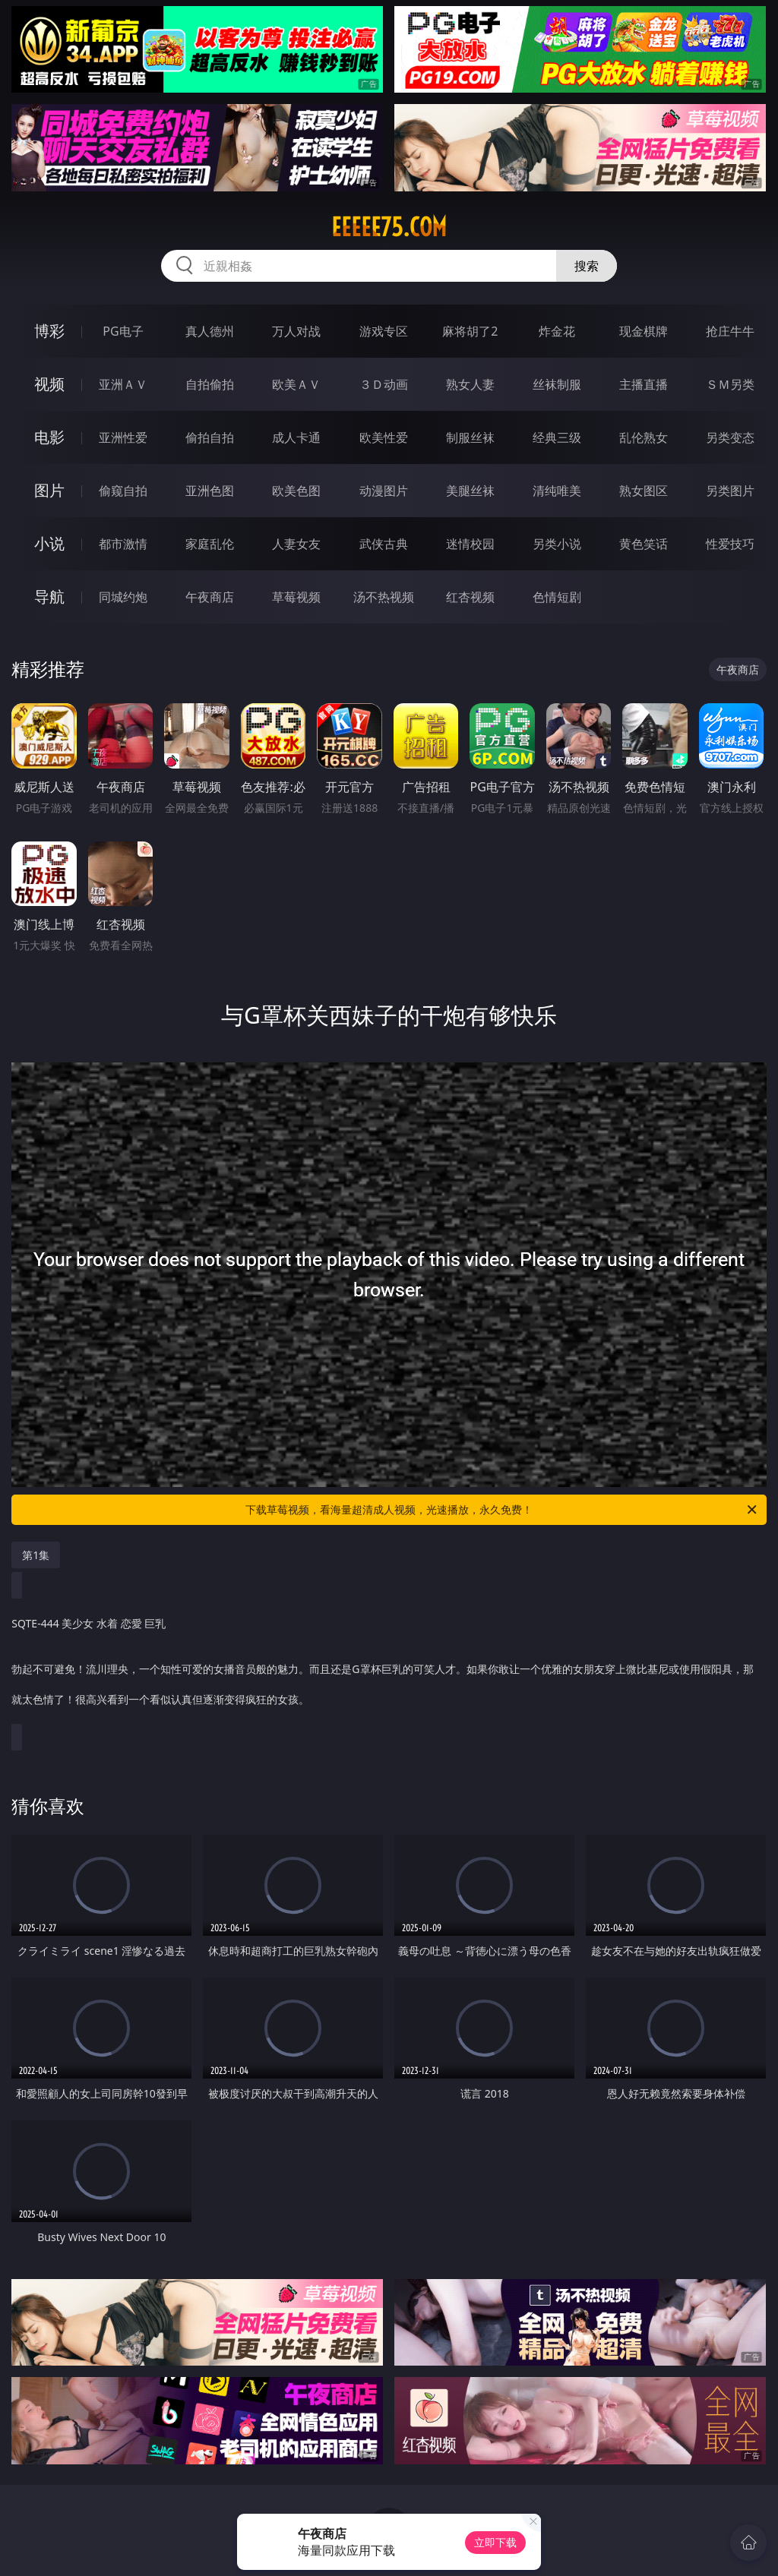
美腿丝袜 (470, 490)
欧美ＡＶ (296, 384)
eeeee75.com (389, 227)
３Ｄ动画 (383, 384)
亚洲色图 (209, 490)
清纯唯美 (557, 490)
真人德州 (209, 331)
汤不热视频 (383, 597)
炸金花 (557, 331)
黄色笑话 (643, 543)
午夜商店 (209, 597)
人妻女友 (296, 543)
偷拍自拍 (209, 437)
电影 (49, 437)
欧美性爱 (383, 437)
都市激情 (123, 543)
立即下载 (495, 2542)
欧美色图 (296, 490)
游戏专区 (383, 331)
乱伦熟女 (643, 437)
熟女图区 (643, 490)
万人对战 (296, 331)
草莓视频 (296, 597)
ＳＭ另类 (730, 384)
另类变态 (730, 437)
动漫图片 (383, 490)
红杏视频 (470, 597)
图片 (49, 490)
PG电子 (123, 331)
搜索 (586, 265)
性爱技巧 (730, 543)
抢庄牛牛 (730, 331)
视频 (49, 384)
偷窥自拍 (123, 490)
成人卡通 (296, 437)
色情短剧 (557, 597)
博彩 (49, 330)
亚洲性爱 (123, 437)
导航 (49, 596)
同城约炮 (123, 597)
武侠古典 (383, 543)
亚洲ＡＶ (123, 384)
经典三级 (557, 437)
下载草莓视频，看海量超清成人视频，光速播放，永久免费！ (502, 1510)
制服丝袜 (470, 437)
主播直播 (643, 384)
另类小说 (557, 543)
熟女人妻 (470, 384)
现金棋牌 (643, 331)
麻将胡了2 (470, 331)
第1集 (35, 1555)
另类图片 (730, 490)
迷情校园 (470, 543)
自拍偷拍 (209, 384)
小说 (49, 543)
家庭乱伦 (209, 543)
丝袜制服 (557, 384)
